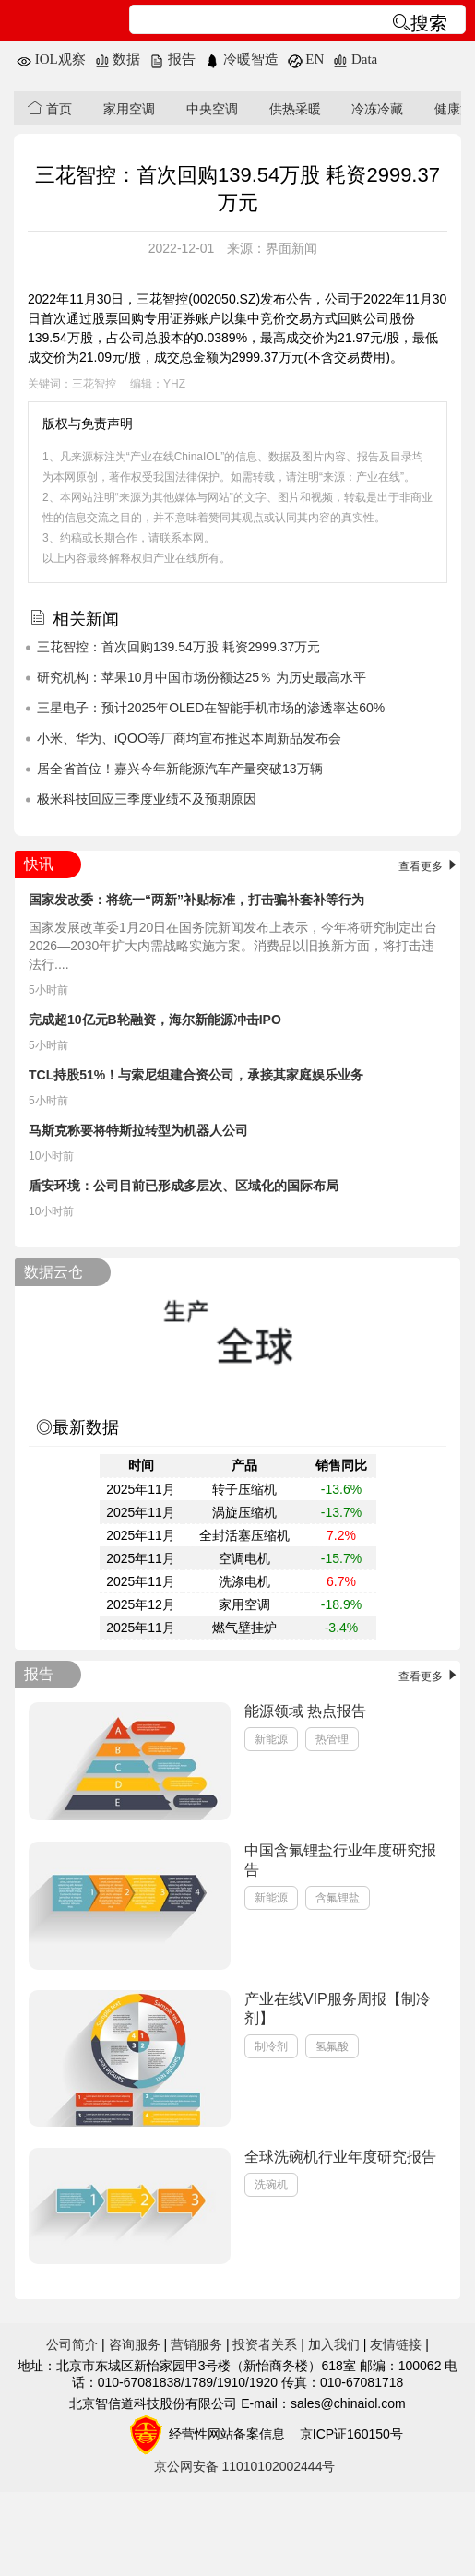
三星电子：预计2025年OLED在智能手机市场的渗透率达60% (211, 707)
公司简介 (72, 2344)
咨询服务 (134, 2344)
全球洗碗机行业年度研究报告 (340, 2157)
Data (355, 59)
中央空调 (212, 108)
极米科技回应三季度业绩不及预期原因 (146, 799)
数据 (118, 59)
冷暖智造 (242, 59)
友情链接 (396, 2344)
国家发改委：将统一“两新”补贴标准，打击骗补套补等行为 (196, 899)
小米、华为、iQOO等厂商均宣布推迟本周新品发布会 (189, 738)
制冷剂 (271, 2046)
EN (306, 59)
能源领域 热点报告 (305, 1711)
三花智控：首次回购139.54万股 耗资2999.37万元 (178, 646)
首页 (50, 108)
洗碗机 (271, 2184)
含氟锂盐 (337, 1897)
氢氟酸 (332, 2046)
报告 (172, 59)
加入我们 (334, 2344)
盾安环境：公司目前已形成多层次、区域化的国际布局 (183, 1185)
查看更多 (429, 866)
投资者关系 (264, 2344)
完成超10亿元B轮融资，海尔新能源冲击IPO (155, 1019)
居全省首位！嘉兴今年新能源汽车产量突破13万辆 (180, 768)
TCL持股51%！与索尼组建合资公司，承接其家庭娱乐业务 (196, 1074)
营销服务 (196, 2344)
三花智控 (94, 383)
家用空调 (129, 108)
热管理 (332, 1739)
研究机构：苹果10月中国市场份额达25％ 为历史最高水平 (201, 677)
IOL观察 (51, 59)
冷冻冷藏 (377, 108)
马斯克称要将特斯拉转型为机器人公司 (138, 1130)
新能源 (271, 1739)
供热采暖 (295, 108)
